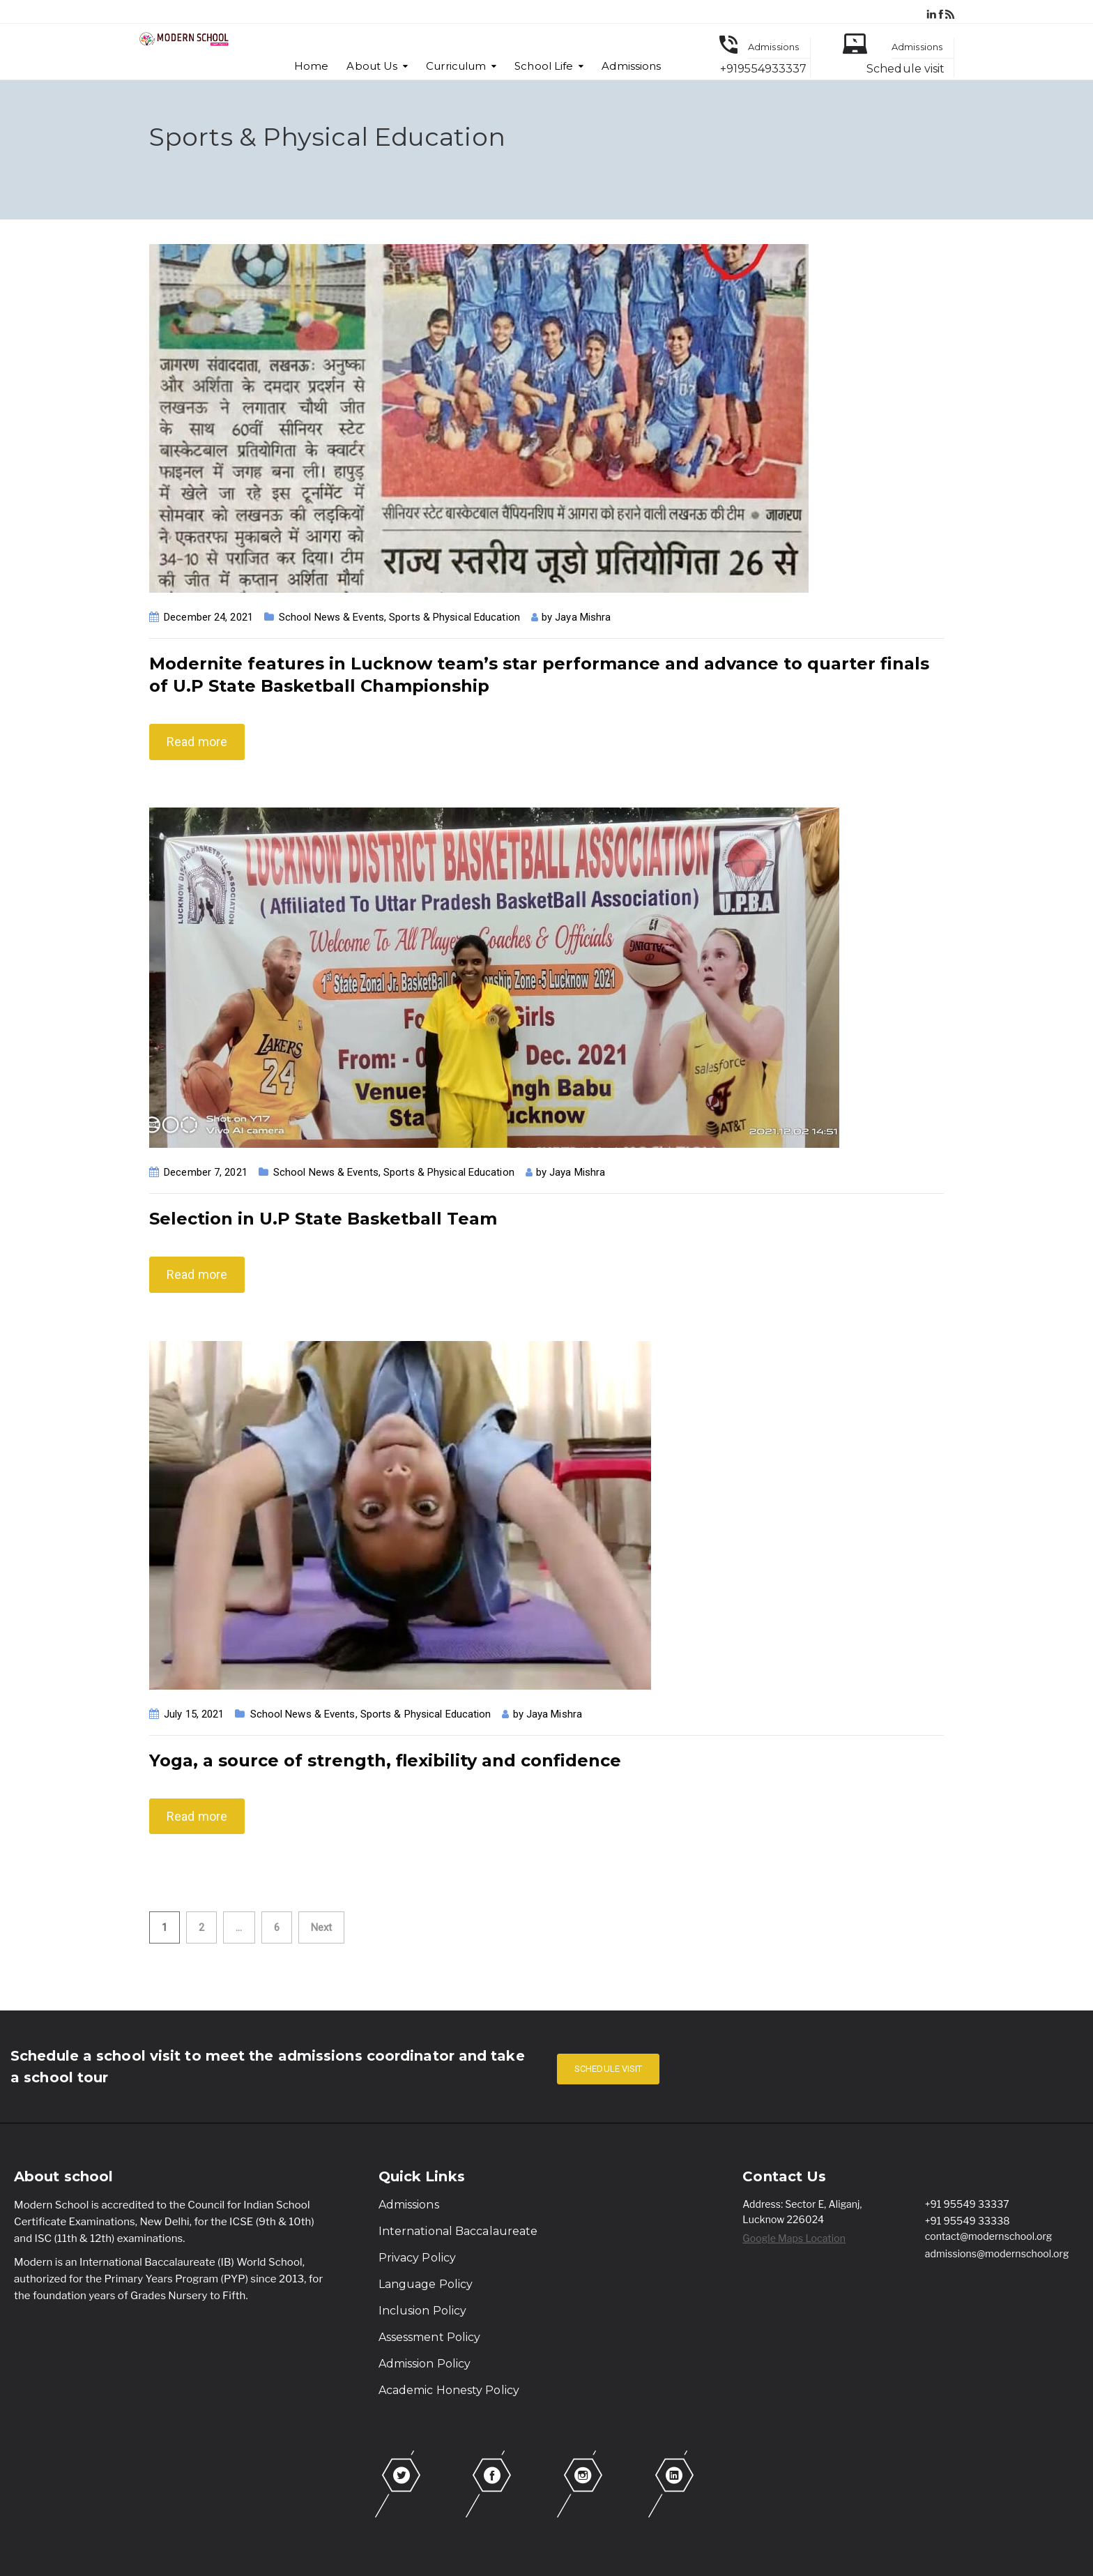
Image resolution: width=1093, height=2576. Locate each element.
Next (321, 1927)
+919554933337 (763, 68)
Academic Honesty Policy (449, 2390)
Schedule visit (905, 68)
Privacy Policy (417, 2257)
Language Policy (426, 2284)
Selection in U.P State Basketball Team (323, 1219)
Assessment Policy (430, 2337)
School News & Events (331, 617)
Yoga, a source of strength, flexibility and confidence (385, 1760)
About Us (371, 66)
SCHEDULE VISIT (608, 2068)
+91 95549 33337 (967, 2204)
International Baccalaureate (458, 2231)
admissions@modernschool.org (997, 2253)
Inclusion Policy (423, 2310)
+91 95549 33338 (967, 2221)
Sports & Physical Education (454, 617)
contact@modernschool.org (989, 2236)
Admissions (631, 66)
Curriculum (456, 66)
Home (311, 66)
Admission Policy (425, 2363)
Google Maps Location (794, 2238)
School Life (543, 66)
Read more (197, 741)
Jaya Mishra (583, 617)
